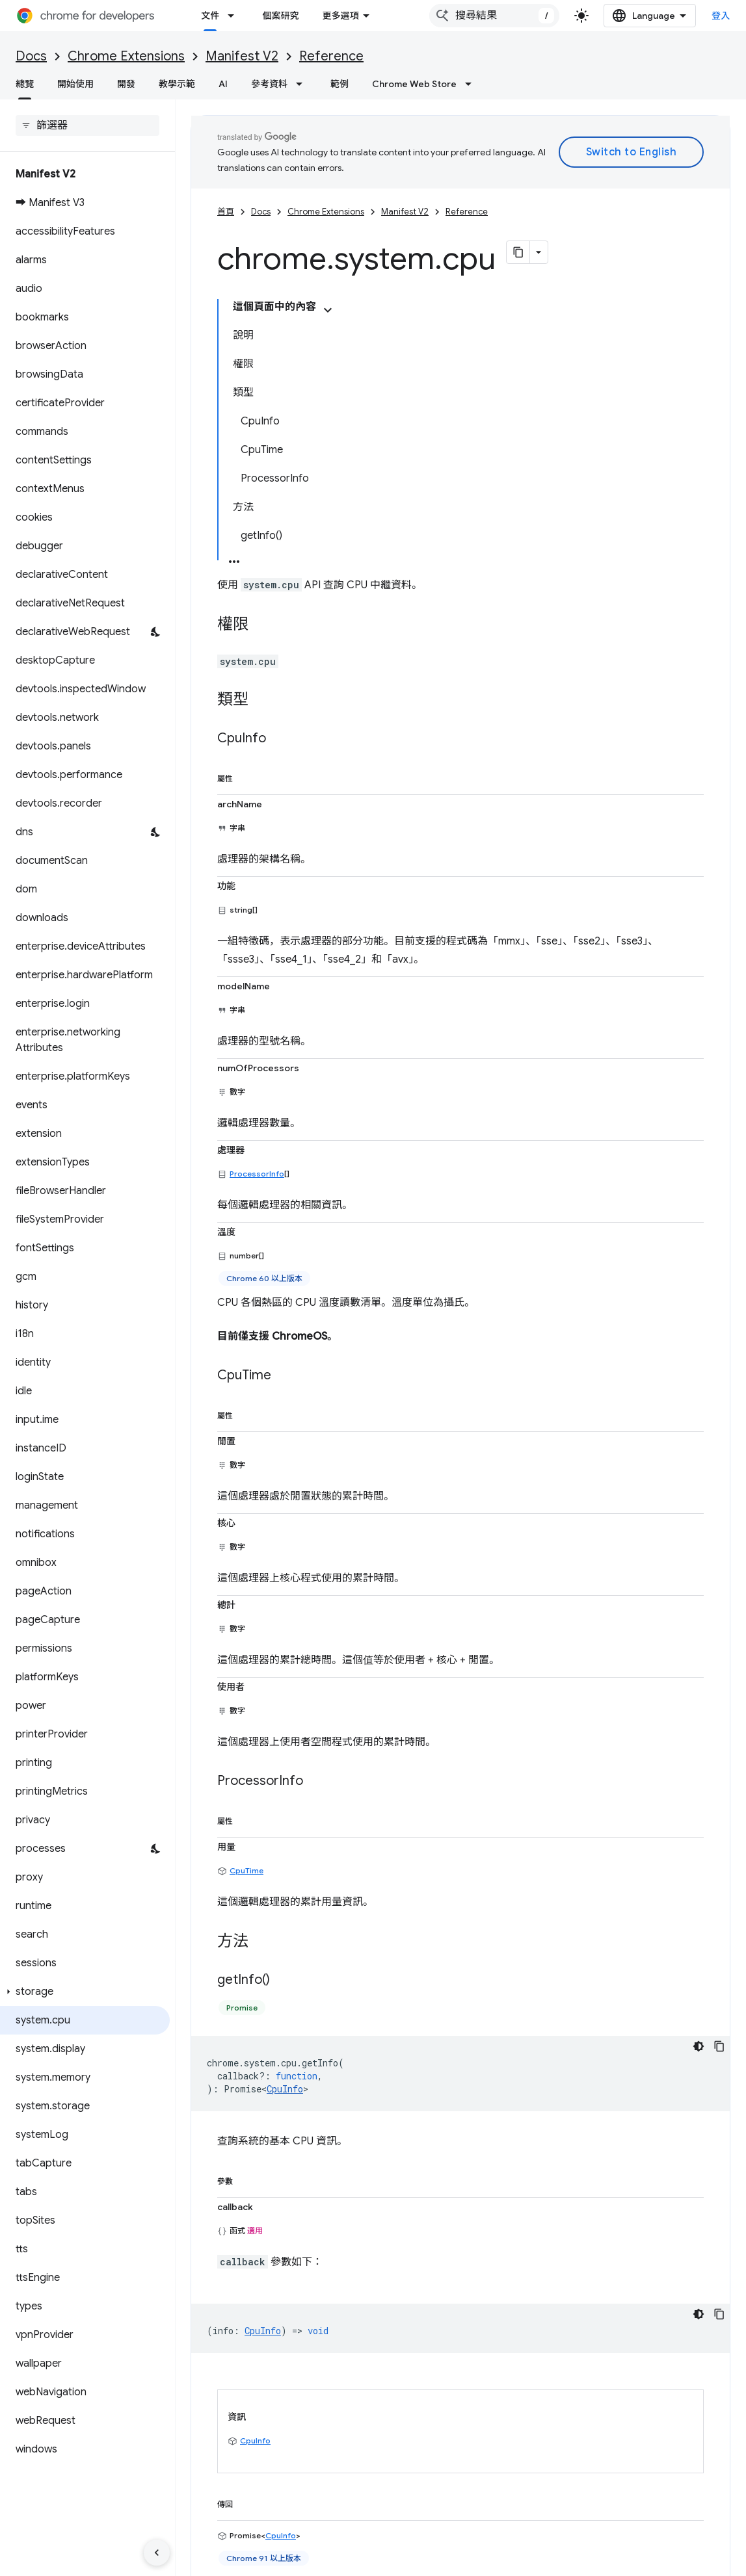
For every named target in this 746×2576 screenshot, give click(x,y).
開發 (126, 84)
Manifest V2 (242, 56)
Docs (31, 56)
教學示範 (177, 84)
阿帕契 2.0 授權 (549, 2342)
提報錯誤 (209, 2465)
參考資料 (269, 84)
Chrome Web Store (414, 84)
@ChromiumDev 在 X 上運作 (619, 2465)
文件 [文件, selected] (210, 15)
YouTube (578, 2485)
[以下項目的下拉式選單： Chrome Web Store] (472, 84)
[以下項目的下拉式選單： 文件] (234, 15)
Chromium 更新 (408, 2465)
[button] (85, 1991)
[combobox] (505, 15)
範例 (339, 84)
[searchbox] (87, 125)
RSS (568, 2527)
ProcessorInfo (257, 891)
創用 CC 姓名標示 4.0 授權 (402, 2342)
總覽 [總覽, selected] (25, 84)
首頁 (225, 211)
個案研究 (280, 15)
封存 (385, 2506)
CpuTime (246, 1578)
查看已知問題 (218, 2485)
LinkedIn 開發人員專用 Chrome (624, 2506)
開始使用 (75, 84)
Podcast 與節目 (407, 2527)
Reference (331, 56)
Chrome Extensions (126, 56)
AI (223, 84)
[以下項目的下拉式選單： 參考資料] (303, 84)
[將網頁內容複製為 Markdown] (518, 252)
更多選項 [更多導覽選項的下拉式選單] (382, 15)
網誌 (331, 15)
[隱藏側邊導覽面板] (157, 2553)
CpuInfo (285, 1796)
